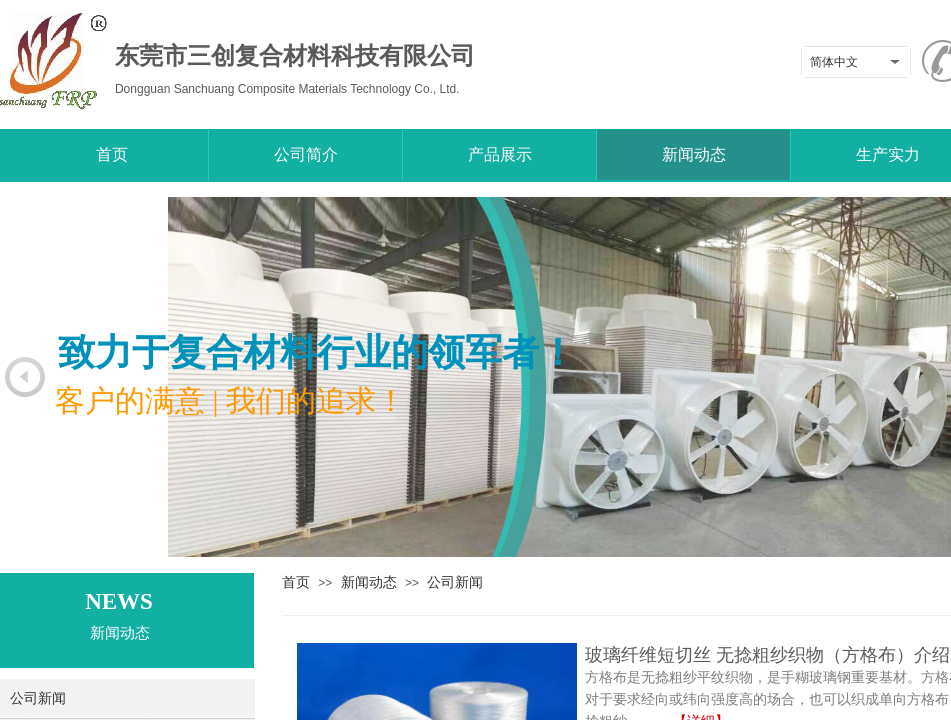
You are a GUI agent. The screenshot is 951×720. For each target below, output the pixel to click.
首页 (296, 582)
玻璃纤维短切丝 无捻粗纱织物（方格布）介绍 (767, 655)
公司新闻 (455, 582)
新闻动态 (369, 582)
